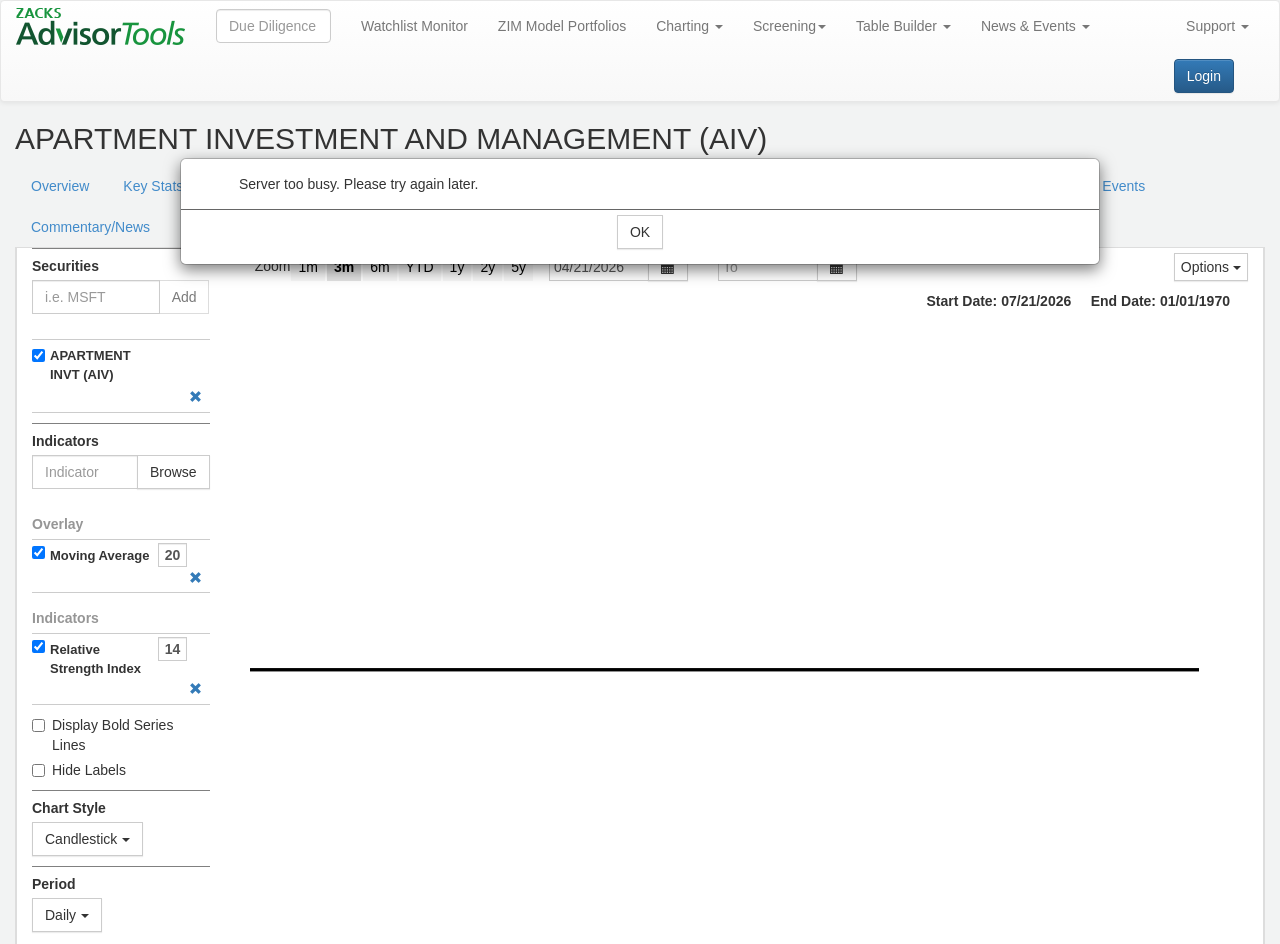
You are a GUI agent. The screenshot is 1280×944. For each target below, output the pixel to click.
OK (640, 232)
